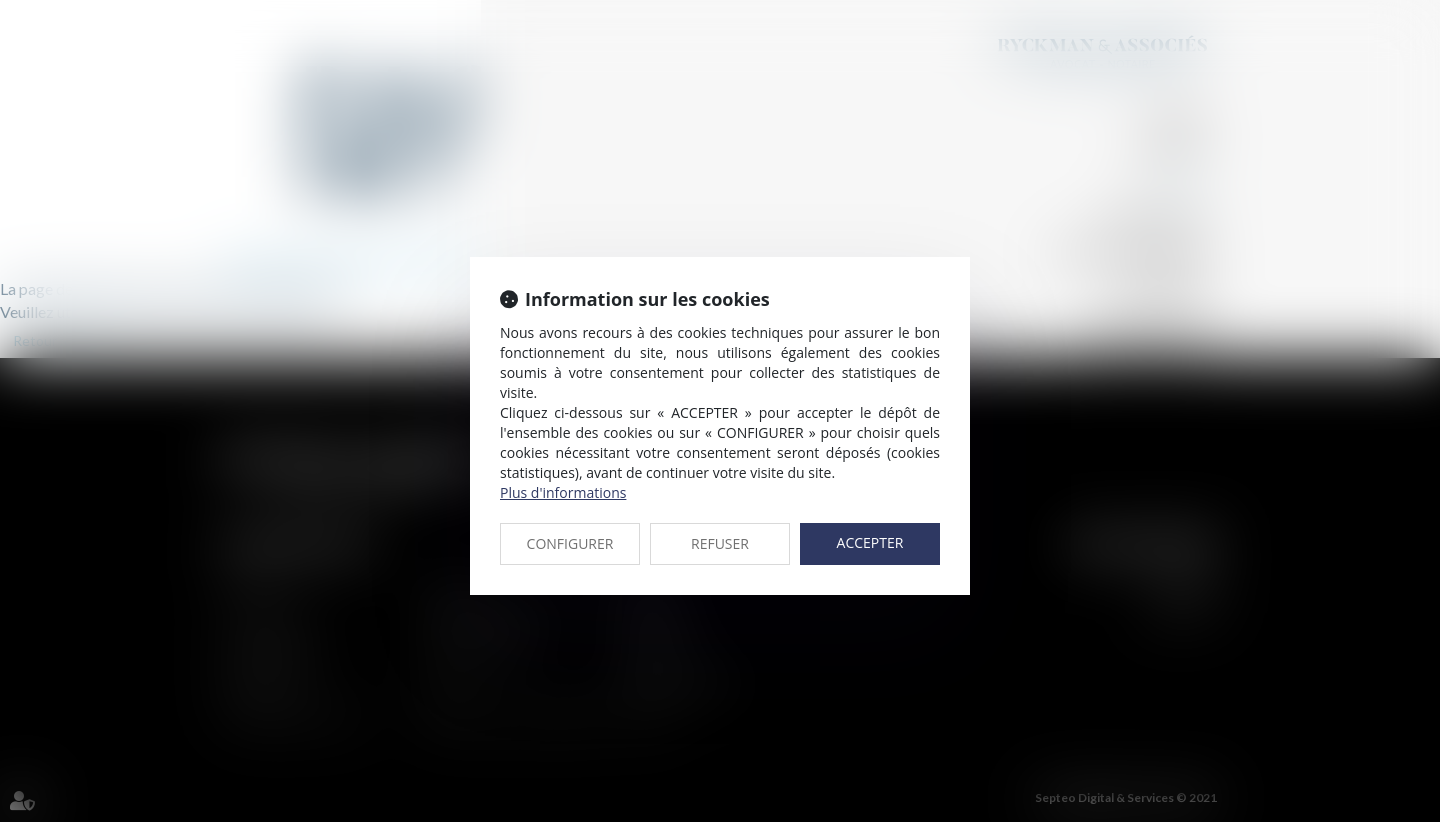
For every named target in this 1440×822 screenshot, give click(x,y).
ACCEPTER (870, 542)
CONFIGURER (570, 543)
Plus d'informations (563, 492)
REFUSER (720, 543)
